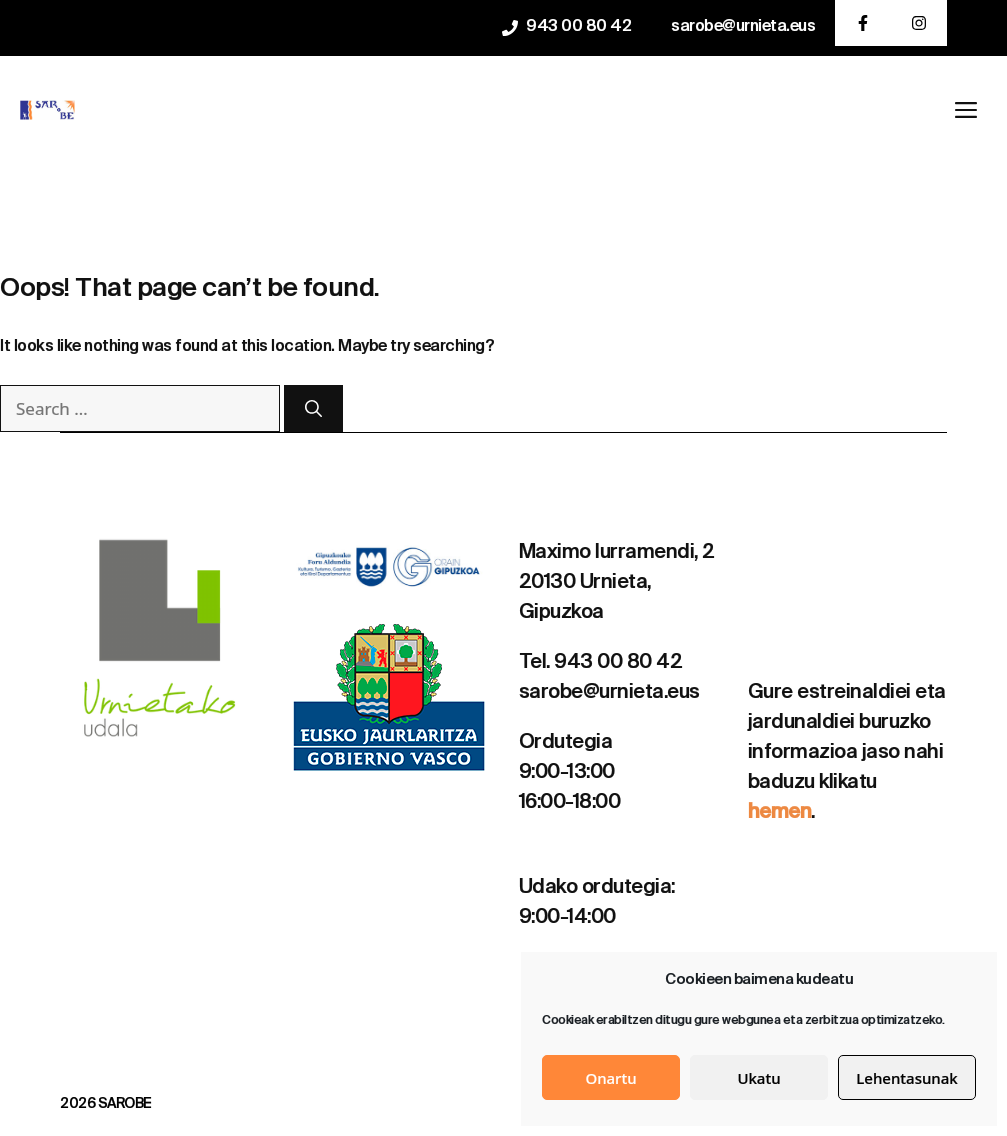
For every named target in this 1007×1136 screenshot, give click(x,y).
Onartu (610, 1078)
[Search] (313, 409)
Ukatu (758, 1078)
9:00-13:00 (567, 773)
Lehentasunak (906, 1078)
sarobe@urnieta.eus (743, 27)
